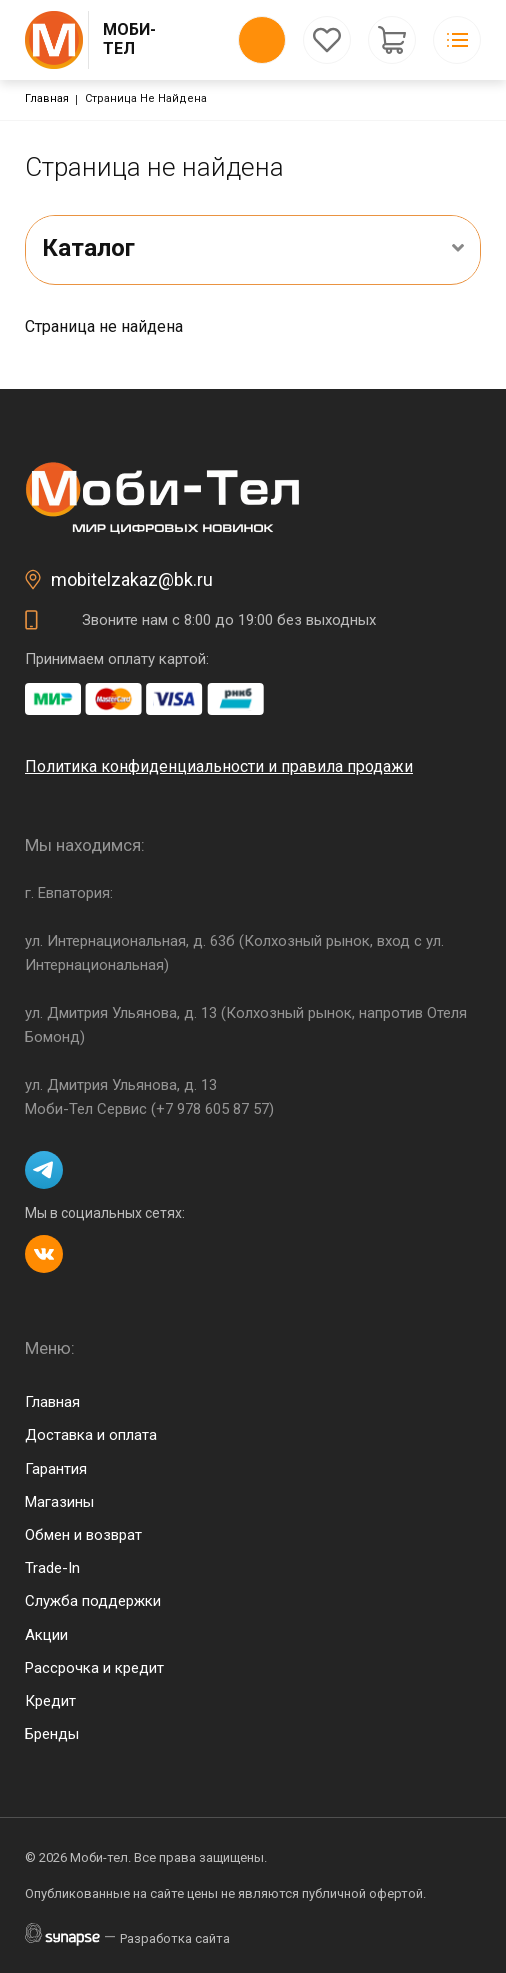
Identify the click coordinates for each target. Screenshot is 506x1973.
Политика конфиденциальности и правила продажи (219, 766)
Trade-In (52, 1568)
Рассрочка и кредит (94, 1668)
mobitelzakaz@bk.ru (132, 579)
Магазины (59, 1502)
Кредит (50, 1701)
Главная (47, 98)
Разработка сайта (175, 1938)
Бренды (52, 1734)
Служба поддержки (93, 1601)
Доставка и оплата (91, 1435)
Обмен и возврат (83, 1535)
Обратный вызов (262, 40)
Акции (46, 1635)
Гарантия (56, 1469)
